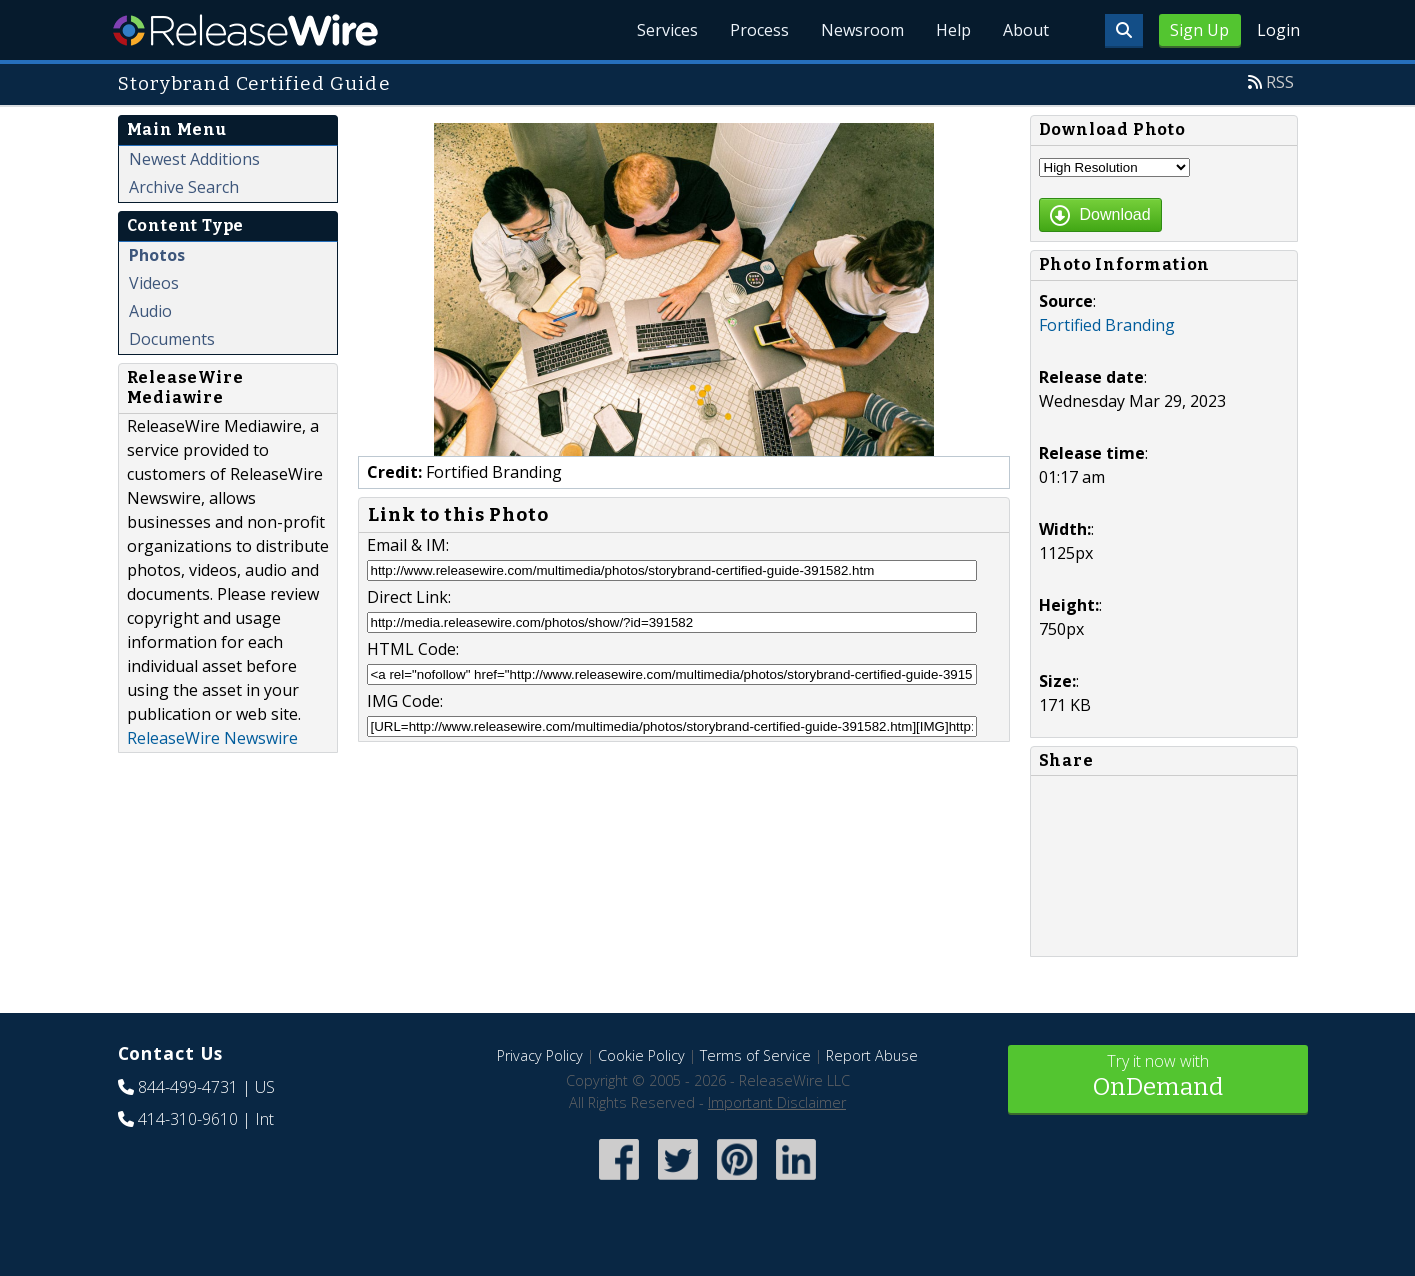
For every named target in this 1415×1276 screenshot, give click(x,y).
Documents (172, 339)
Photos (157, 255)
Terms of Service (755, 1055)
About (1026, 30)
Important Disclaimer (777, 1102)
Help (953, 30)
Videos (154, 283)
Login (1278, 30)
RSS (1280, 82)
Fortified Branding (1107, 325)
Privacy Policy (540, 1055)
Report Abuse (872, 1055)
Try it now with (1158, 1077)
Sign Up (1199, 30)
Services (667, 30)
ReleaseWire (245, 30)
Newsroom (862, 30)
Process (759, 30)
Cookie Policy (641, 1055)
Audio (150, 311)
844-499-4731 (188, 1087)
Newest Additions (194, 159)
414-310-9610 (188, 1119)
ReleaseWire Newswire (212, 738)
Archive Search (184, 187)
